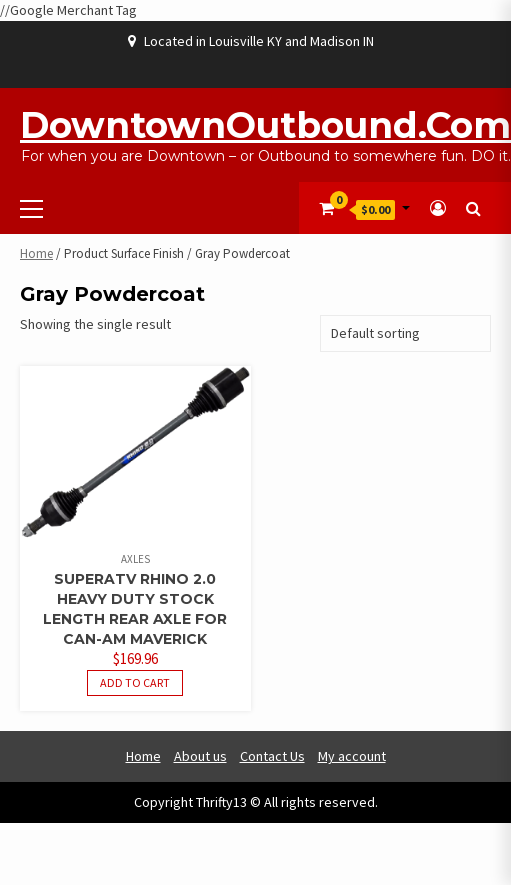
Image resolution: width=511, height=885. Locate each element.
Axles (135, 559)
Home (36, 253)
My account (352, 756)
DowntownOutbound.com (265, 125)
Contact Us (272, 756)
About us (200, 756)
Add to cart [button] (135, 682)
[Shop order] (405, 333)
